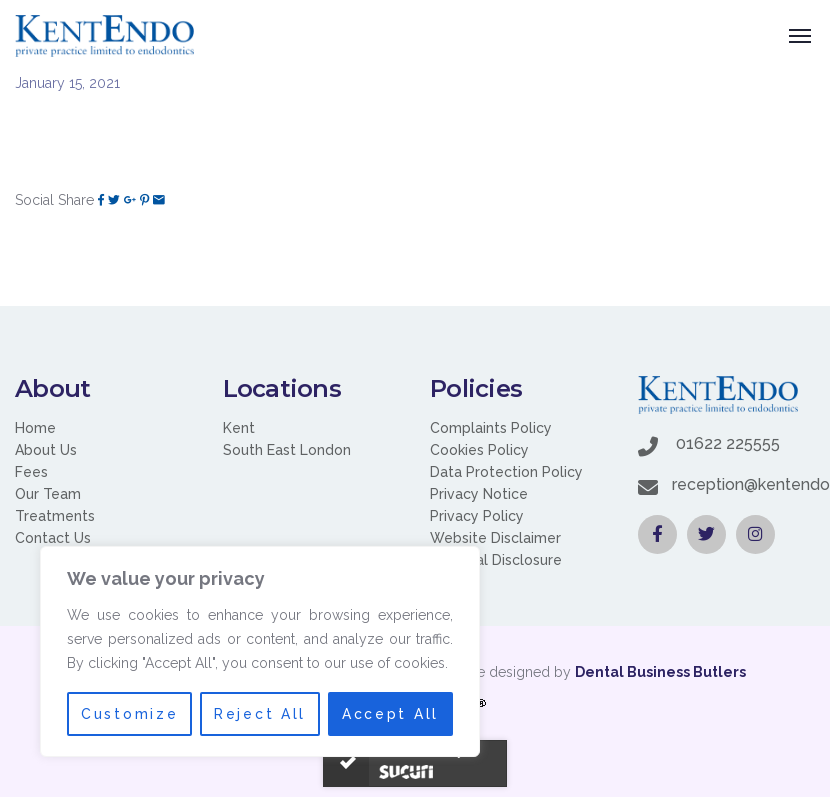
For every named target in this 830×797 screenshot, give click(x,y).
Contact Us (53, 538)
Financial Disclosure (496, 560)
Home (35, 428)
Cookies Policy (479, 450)
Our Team (48, 494)
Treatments (55, 516)
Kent (239, 428)
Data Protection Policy (506, 472)
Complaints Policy (491, 428)
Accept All (391, 714)
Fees (31, 472)
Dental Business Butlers (660, 672)
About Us (46, 450)
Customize (129, 714)
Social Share (54, 200)
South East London (287, 450)
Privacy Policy (477, 516)
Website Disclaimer (495, 538)
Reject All (260, 714)
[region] (260, 652)
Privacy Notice (479, 494)
